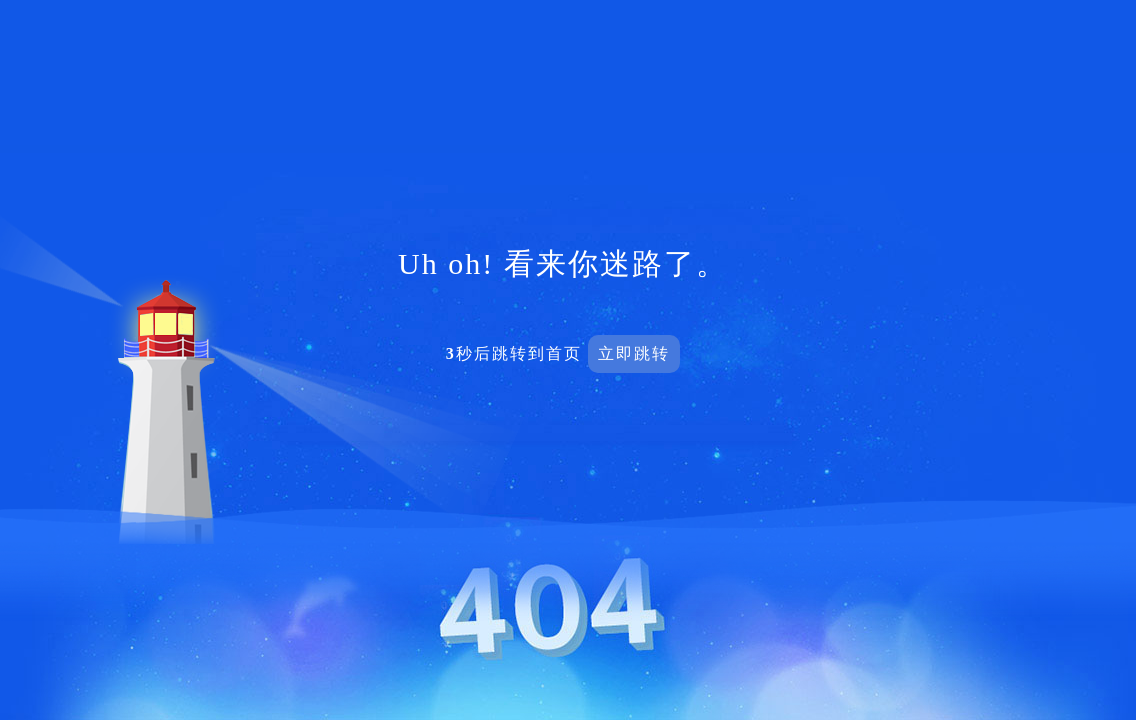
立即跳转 (634, 353)
